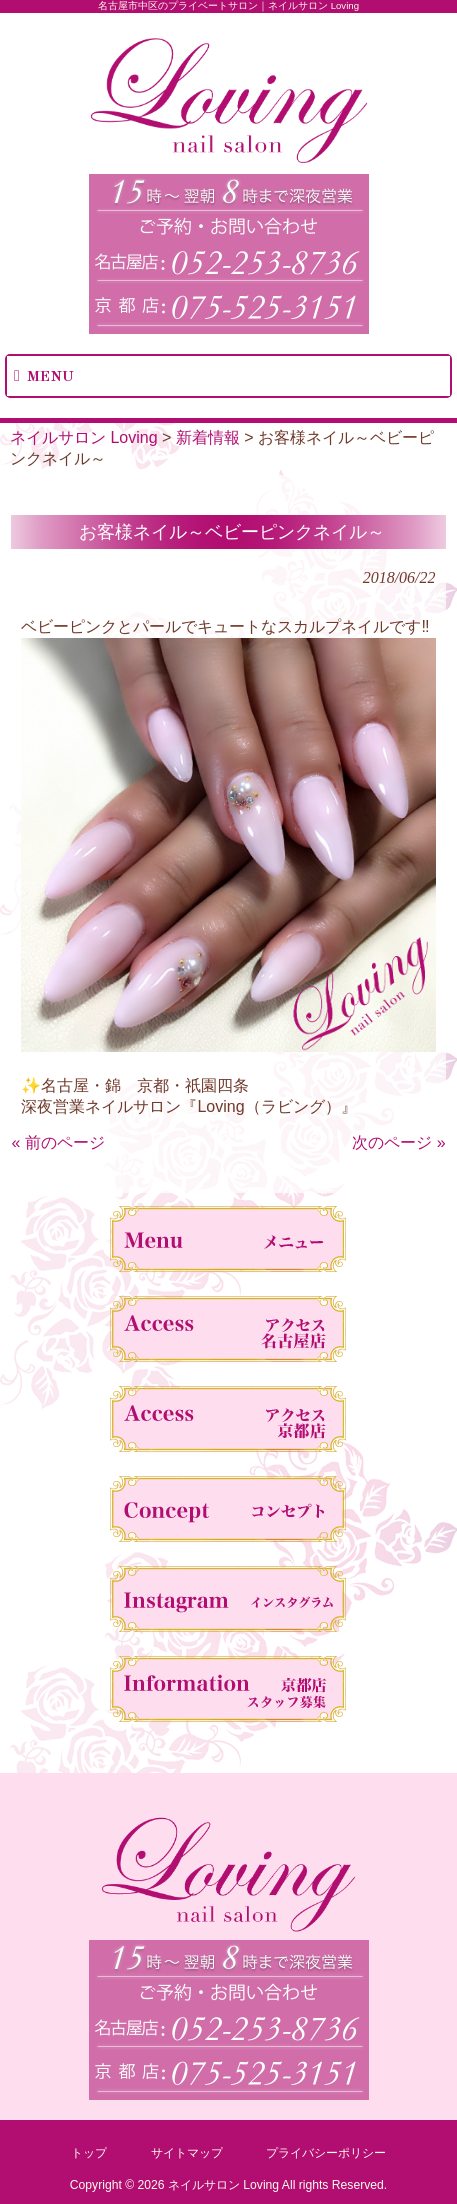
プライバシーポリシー (326, 2153)
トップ (89, 2153)
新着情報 (208, 437)
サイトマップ (187, 2153)
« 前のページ (57, 1142)
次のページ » (398, 1142)
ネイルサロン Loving (84, 437)
